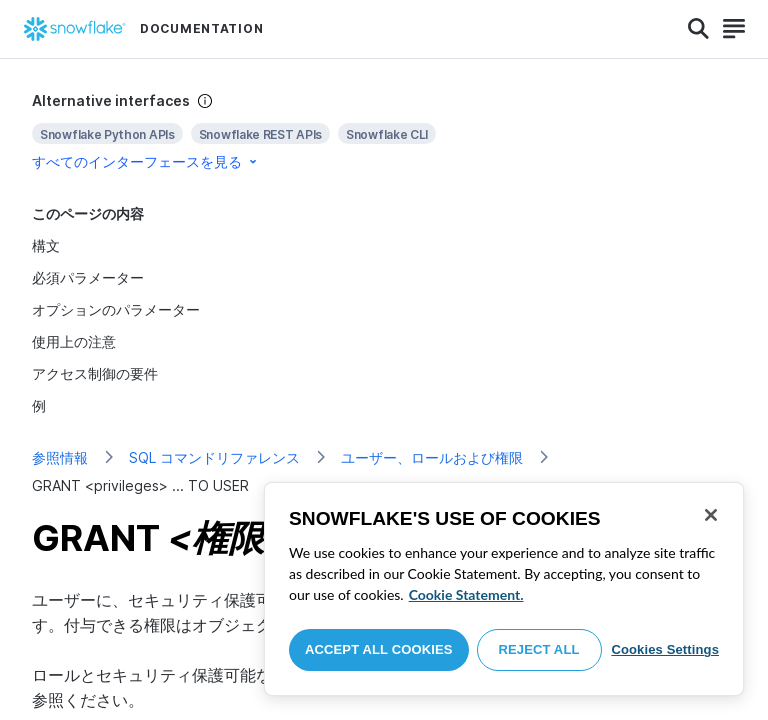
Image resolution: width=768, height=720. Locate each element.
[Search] (698, 29)
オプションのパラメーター (116, 309)
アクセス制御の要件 (95, 373)
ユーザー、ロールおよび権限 (432, 457)
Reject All (539, 649)
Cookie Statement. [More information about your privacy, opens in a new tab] (466, 594)
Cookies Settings (665, 649)
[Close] (711, 515)
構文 (46, 245)
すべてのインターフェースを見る (146, 161)
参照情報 (60, 457)
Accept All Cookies (379, 649)
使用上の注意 (74, 341)
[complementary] (384, 131)
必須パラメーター (88, 277)
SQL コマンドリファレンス (214, 457)
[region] (504, 589)
